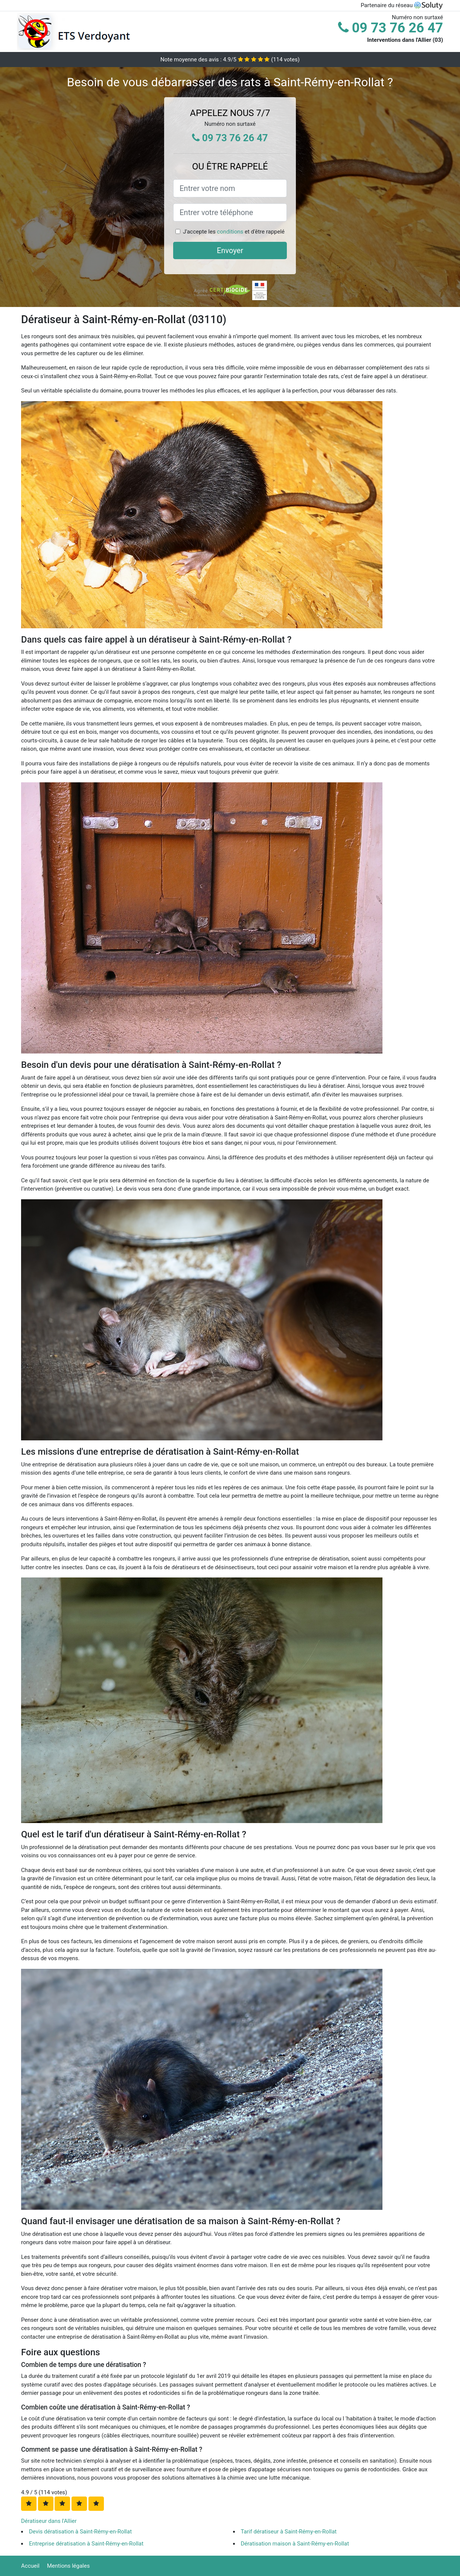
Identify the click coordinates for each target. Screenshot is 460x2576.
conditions (230, 231)
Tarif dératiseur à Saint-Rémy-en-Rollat (289, 2531)
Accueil (30, 2565)
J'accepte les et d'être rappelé (234, 231)
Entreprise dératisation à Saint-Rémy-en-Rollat (86, 2543)
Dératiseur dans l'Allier (49, 2521)
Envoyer (230, 250)
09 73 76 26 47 (390, 28)
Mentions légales (68, 2565)
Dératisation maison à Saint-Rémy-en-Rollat (295, 2543)
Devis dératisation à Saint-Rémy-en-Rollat (80, 2531)
